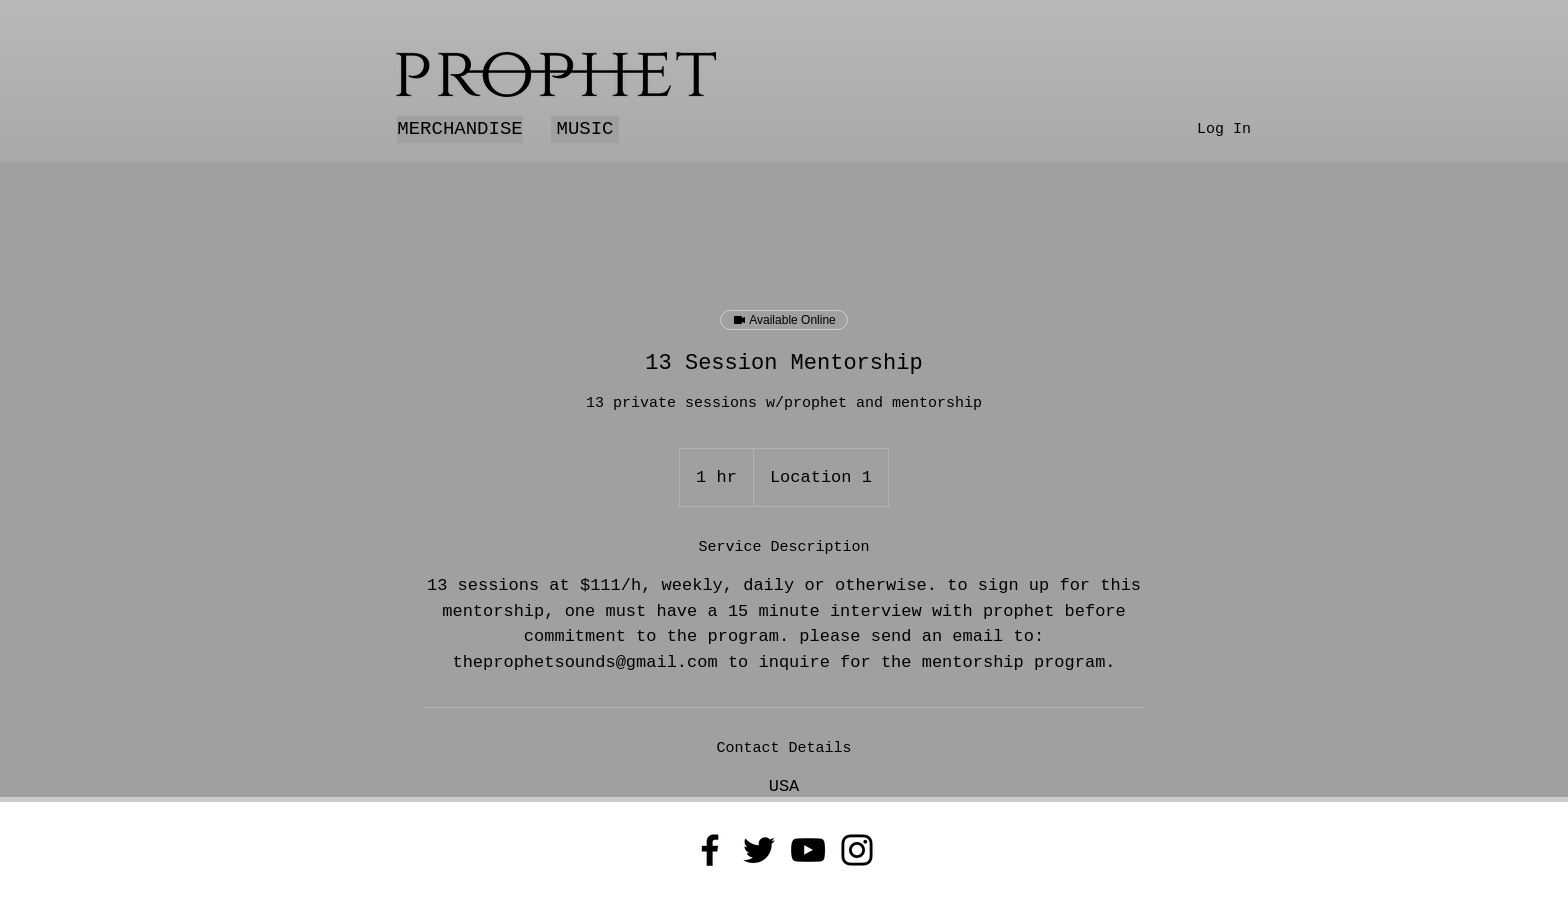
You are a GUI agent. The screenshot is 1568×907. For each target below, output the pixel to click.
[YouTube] (808, 850)
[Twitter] (759, 850)
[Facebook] (710, 850)
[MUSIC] (585, 129)
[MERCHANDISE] (460, 129)
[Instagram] (857, 850)
